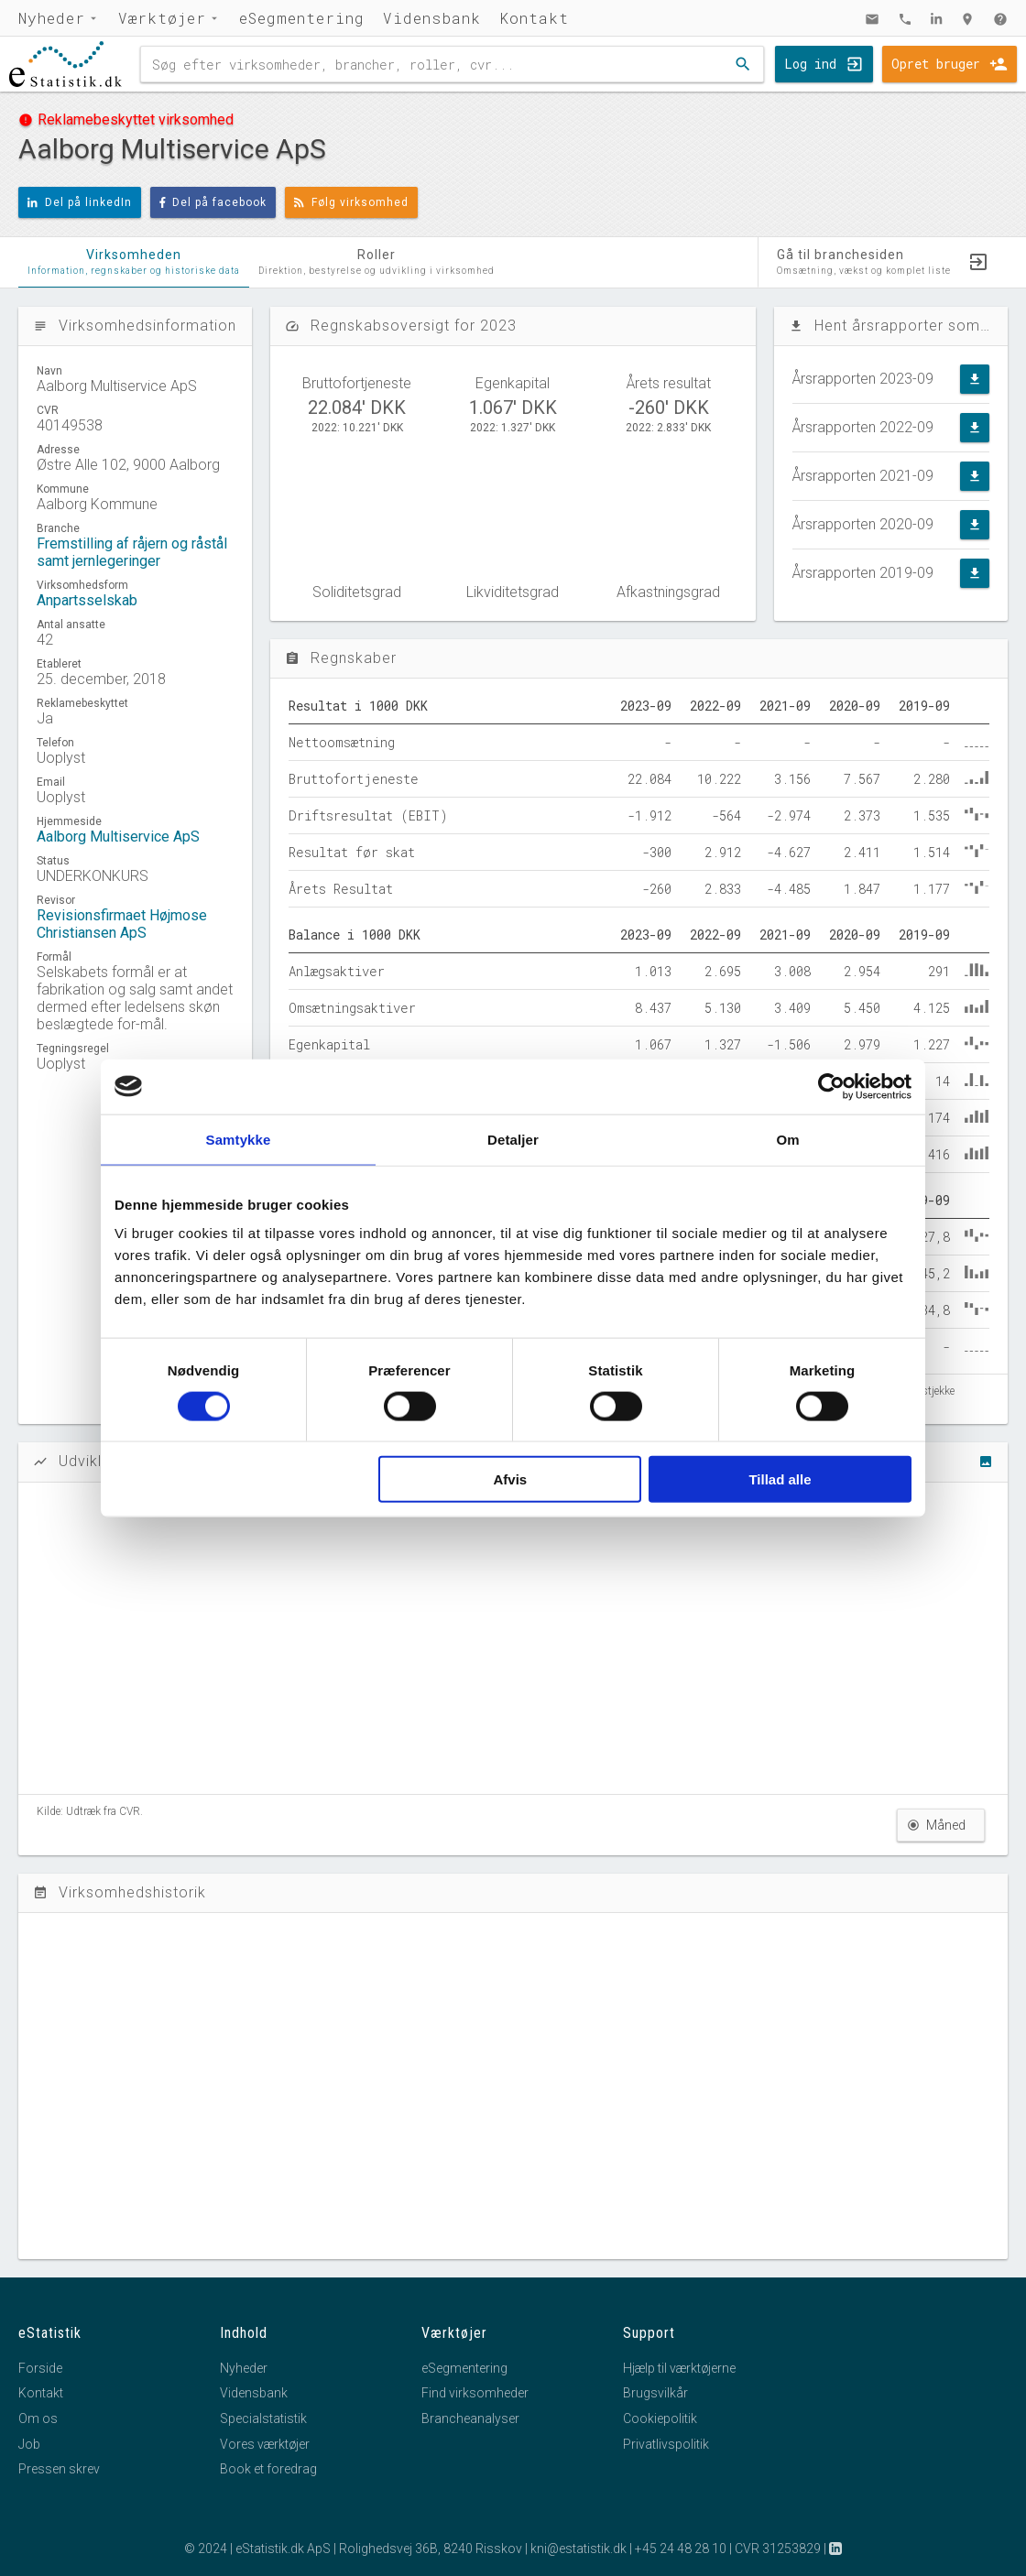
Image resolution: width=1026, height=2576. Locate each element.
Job (29, 2444)
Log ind (810, 63)
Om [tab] (787, 1139)
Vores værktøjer (265, 2444)
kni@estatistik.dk (578, 2548)
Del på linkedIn (79, 202)
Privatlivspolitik (666, 2444)
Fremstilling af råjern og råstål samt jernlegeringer (132, 552)
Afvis (511, 1479)
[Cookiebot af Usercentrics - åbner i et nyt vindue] (831, 1086)
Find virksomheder (475, 2393)
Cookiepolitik (660, 2418)
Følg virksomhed (351, 202)
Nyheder (51, 17)
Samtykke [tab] (238, 1139)
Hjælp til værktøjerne (679, 2368)
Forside (40, 2368)
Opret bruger (935, 63)
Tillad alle (779, 1479)
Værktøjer (162, 17)
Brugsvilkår (655, 2393)
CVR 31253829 (778, 2548)
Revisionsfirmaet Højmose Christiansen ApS (122, 924)
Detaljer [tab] (513, 1139)
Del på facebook (213, 202)
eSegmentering (302, 17)
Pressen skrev (59, 2469)
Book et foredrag (268, 2469)
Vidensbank (432, 17)
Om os (38, 2418)
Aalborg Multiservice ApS (118, 836)
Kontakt (534, 17)
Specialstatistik (263, 2418)
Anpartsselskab (87, 600)
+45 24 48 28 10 (680, 2548)
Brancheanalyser (470, 2418)
